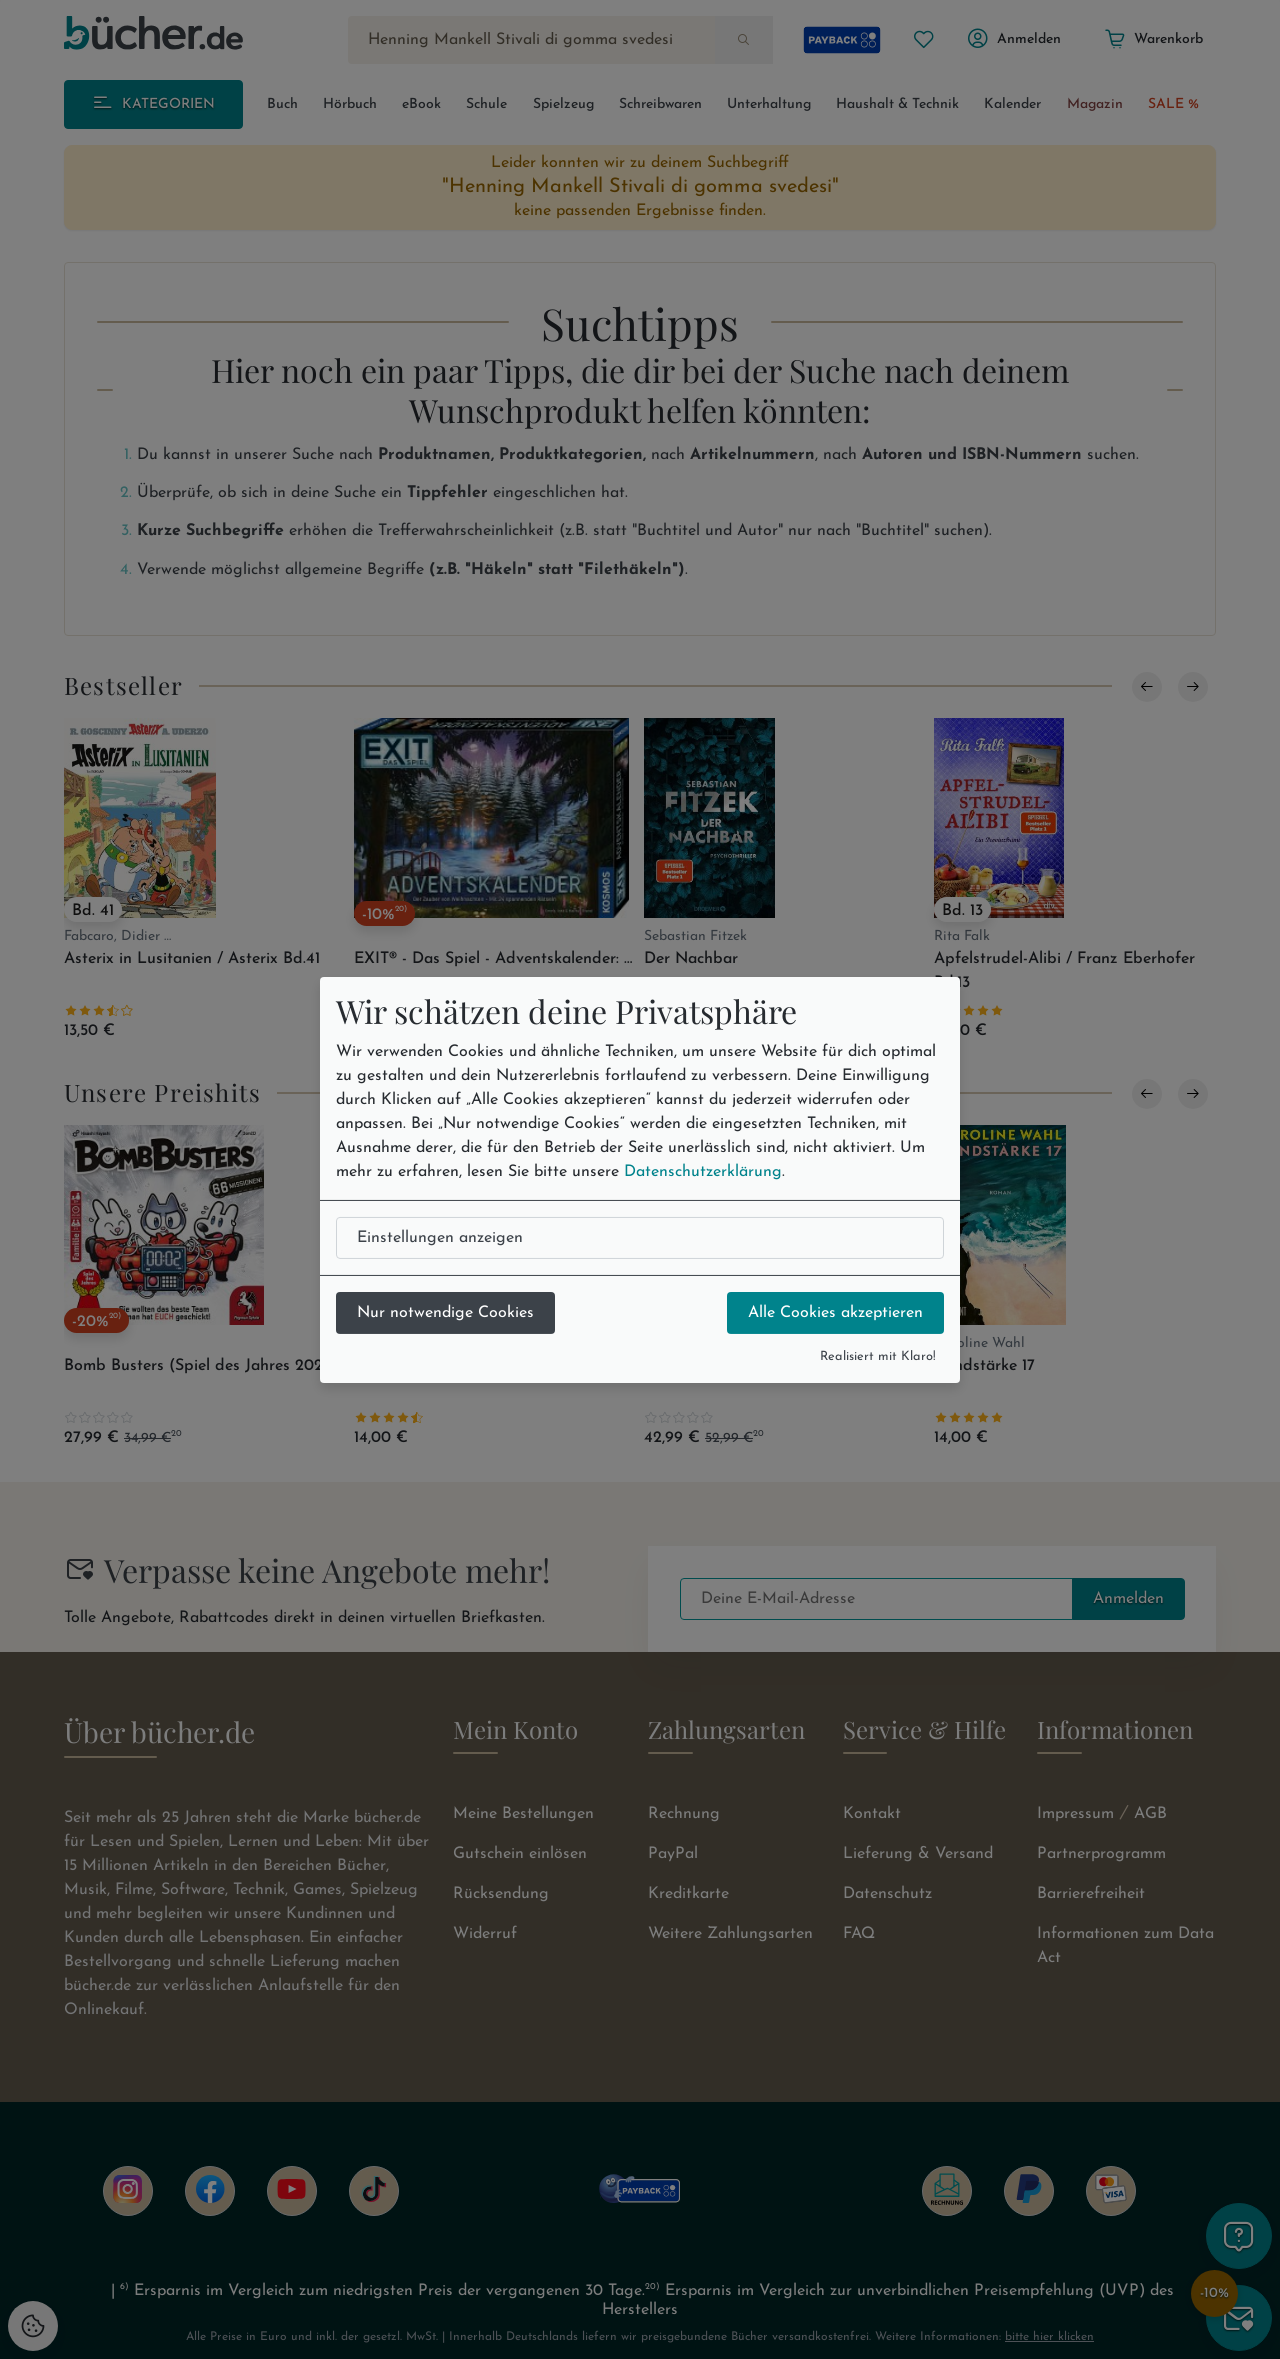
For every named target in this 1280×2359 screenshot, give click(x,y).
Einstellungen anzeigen (440, 1238)
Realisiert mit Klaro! (878, 1356)
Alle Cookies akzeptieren (835, 1313)
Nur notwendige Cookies (445, 1313)
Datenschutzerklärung (703, 1172)
